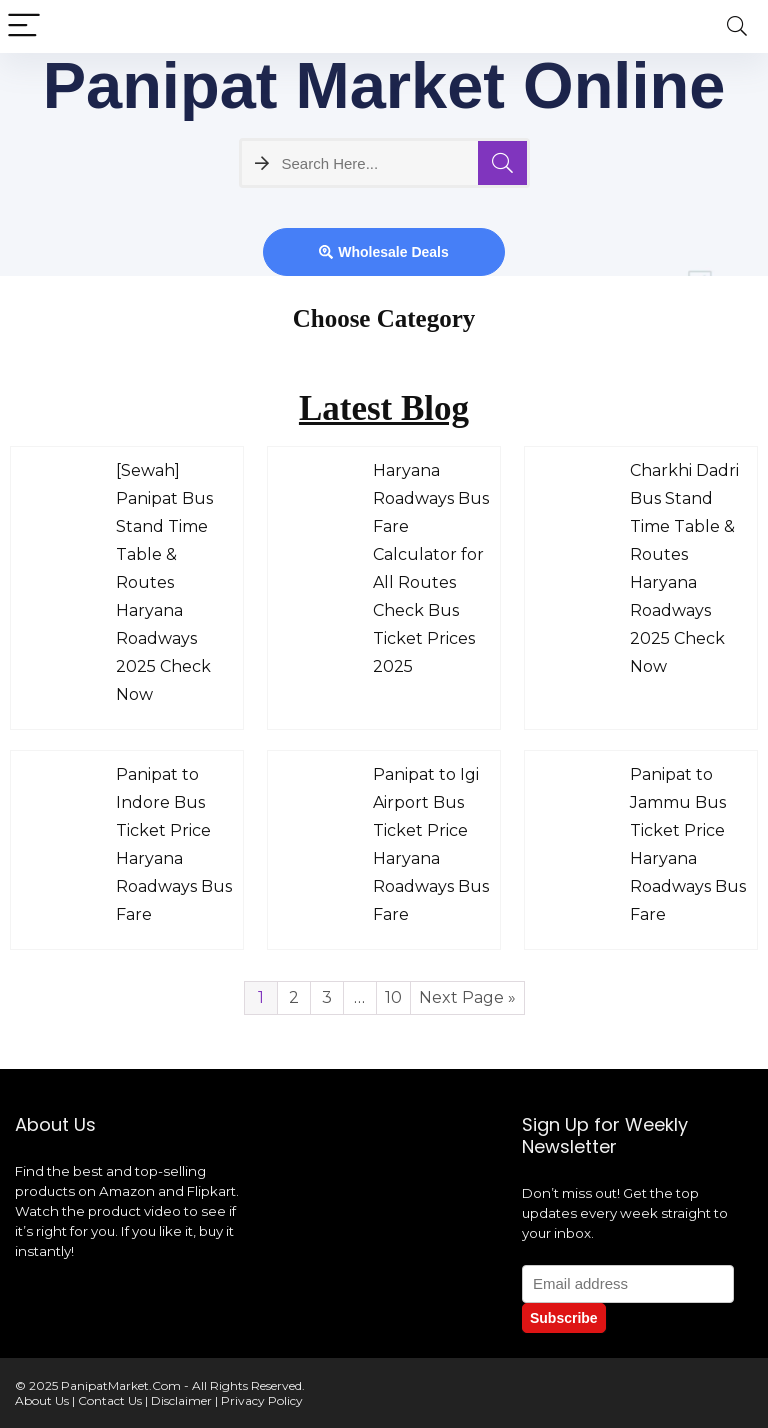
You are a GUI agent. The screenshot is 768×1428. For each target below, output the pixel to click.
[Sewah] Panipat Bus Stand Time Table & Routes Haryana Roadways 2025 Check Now (164, 582)
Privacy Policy (262, 1400)
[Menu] (24, 26)
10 (393, 997)
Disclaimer (181, 1400)
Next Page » (467, 997)
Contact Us (110, 1400)
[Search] (737, 26)
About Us (42, 1400)
